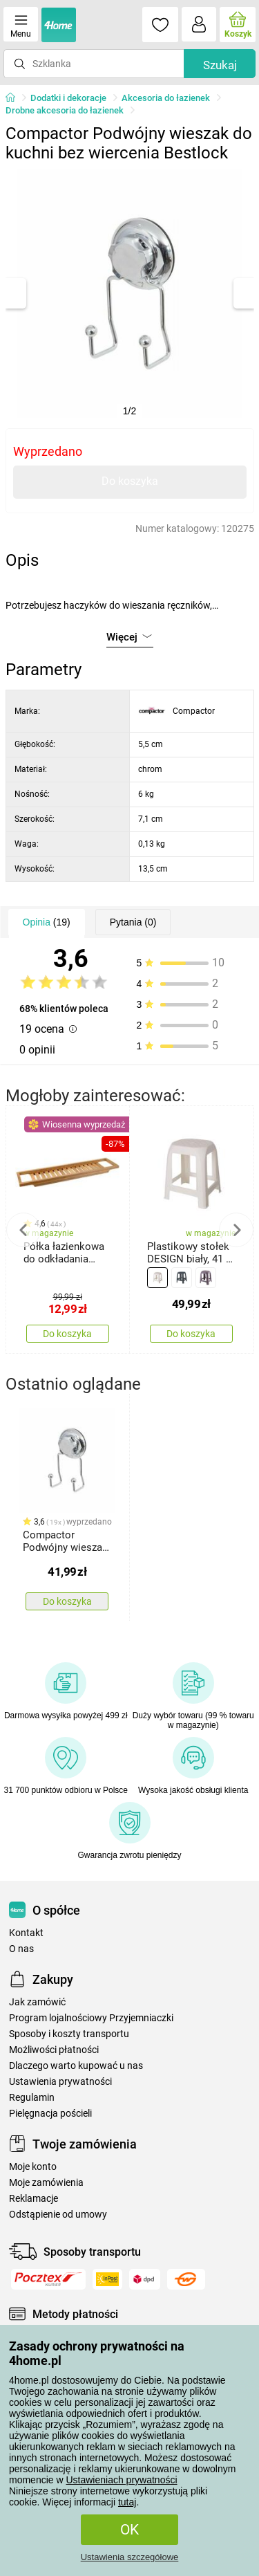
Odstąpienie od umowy (58, 2214)
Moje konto (33, 2167)
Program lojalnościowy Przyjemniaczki (91, 2018)
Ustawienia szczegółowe (130, 2557)
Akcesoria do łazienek (166, 98)
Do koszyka (130, 481)
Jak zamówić (37, 2002)
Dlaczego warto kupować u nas (76, 2066)
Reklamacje (33, 2198)
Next (236, 1230)
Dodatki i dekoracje (68, 98)
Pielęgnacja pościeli (50, 2113)
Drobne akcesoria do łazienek (65, 110)
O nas (21, 1949)
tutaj (127, 2502)
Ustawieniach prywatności (121, 2479)
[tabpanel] (130, 293)
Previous (23, 1230)
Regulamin (32, 2097)
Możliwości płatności (54, 2050)
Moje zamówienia (46, 2183)
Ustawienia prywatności (60, 2082)
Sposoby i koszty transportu (69, 2034)
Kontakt (26, 1933)
